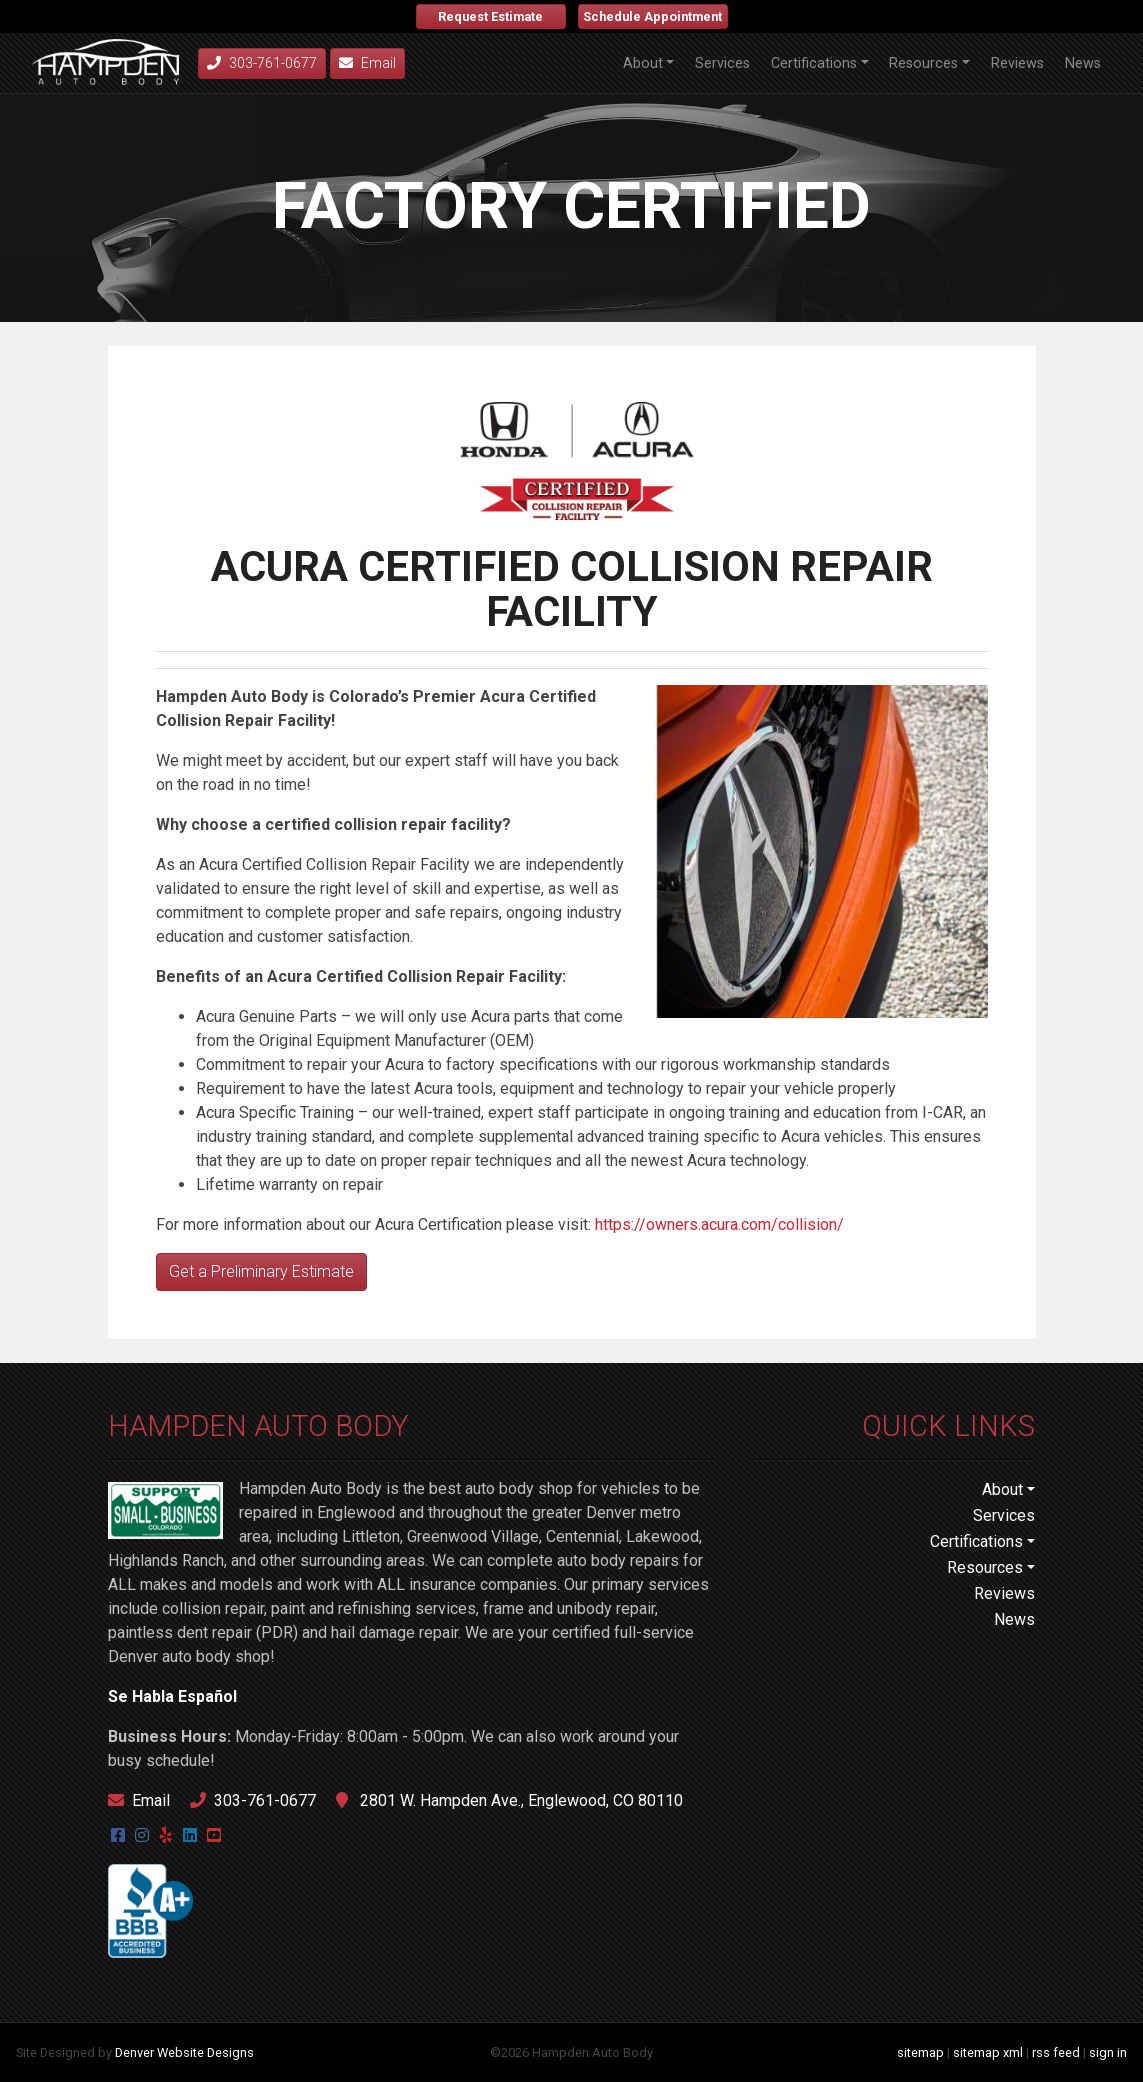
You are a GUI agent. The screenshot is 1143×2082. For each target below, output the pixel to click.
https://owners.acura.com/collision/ (719, 1224)
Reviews (1017, 63)
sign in (1108, 2052)
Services (722, 63)
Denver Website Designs (184, 2052)
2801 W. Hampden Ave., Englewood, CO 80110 (509, 1800)
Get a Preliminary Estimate (261, 1271)
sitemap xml (988, 2052)
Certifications (814, 63)
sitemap (920, 2052)
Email (367, 63)
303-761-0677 (253, 1800)
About (643, 63)
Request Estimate (490, 16)
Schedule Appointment (652, 16)
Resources (923, 63)
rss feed (1056, 2052)
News (1083, 63)
